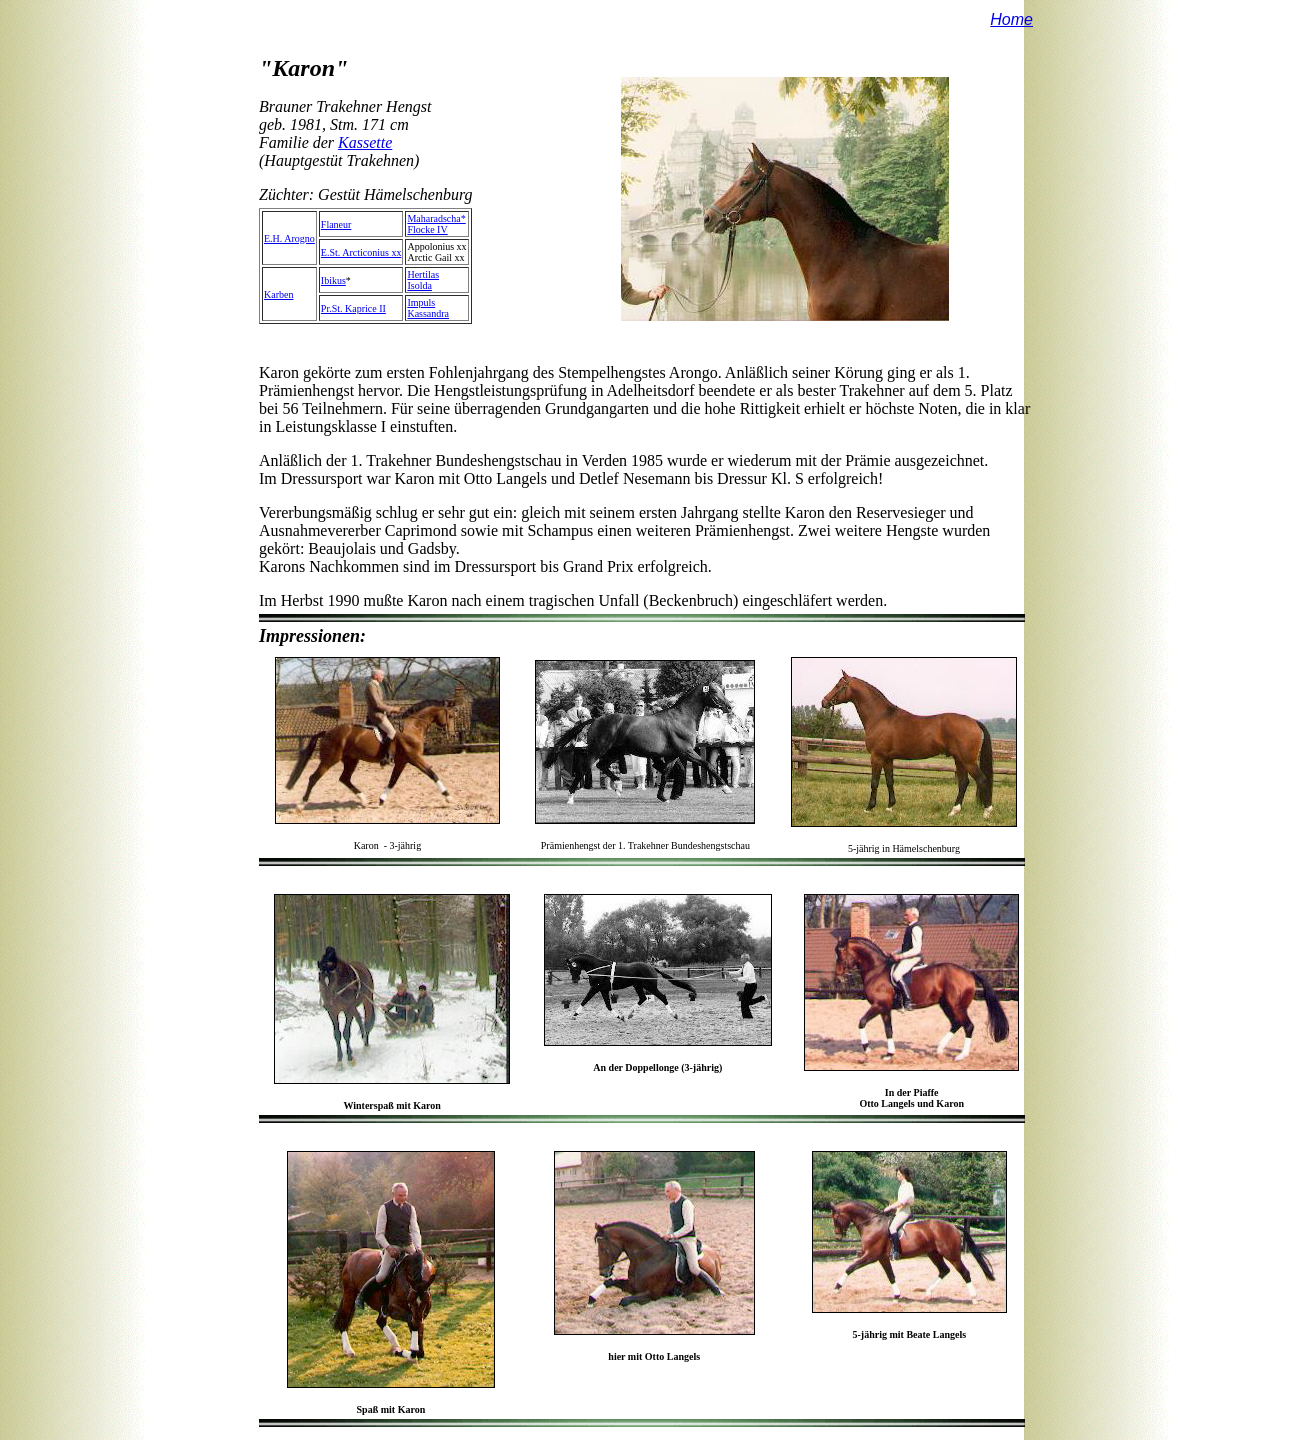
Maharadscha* (436, 218)
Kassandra (428, 313)
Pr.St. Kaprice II (353, 308)
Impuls (421, 302)
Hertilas (423, 274)
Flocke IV (427, 229)
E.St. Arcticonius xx (361, 252)
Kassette (365, 142)
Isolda (419, 285)
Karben (278, 294)
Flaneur (336, 224)
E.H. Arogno (289, 238)
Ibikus (333, 280)
